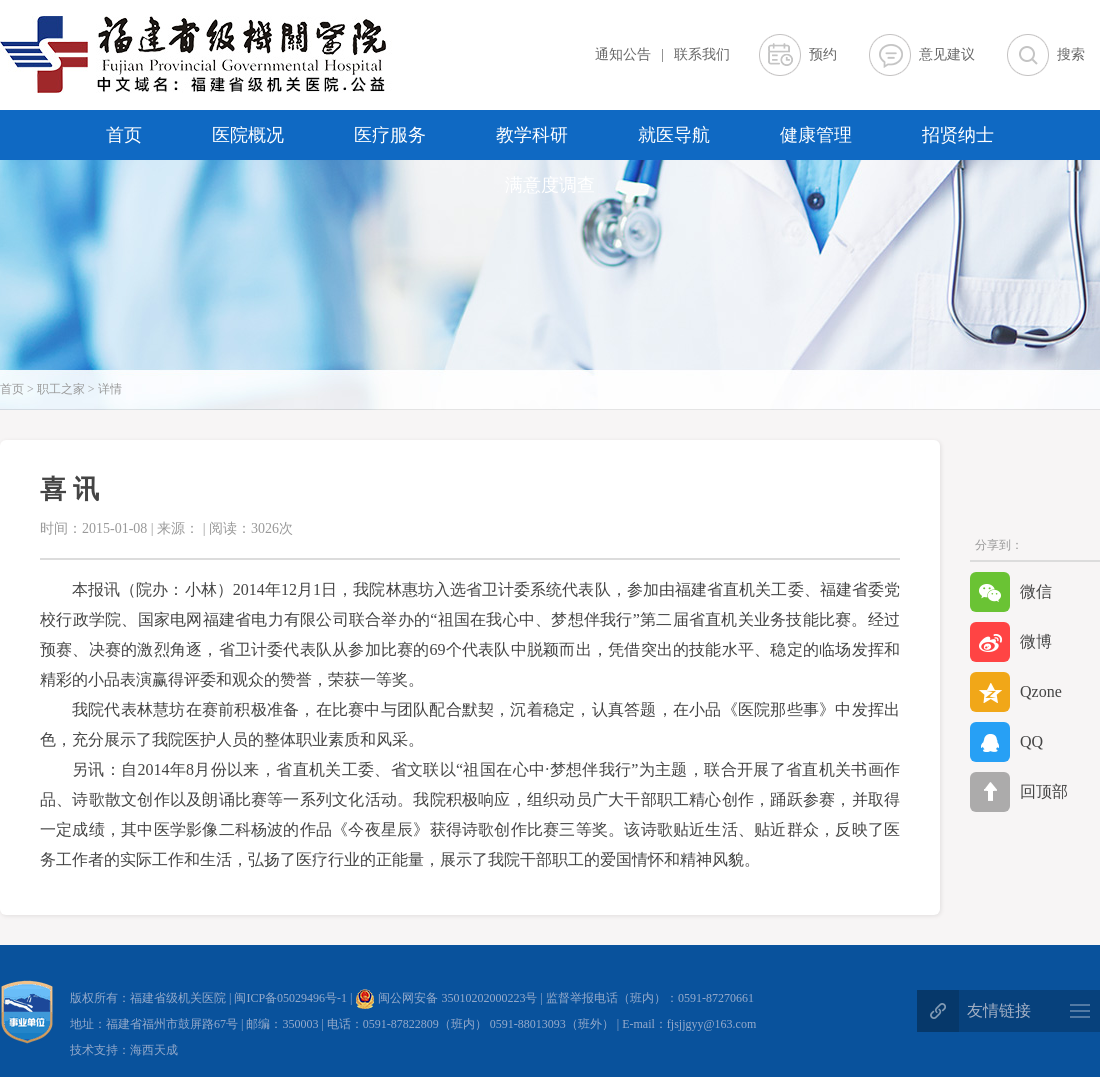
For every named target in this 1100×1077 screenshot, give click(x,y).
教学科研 (532, 135)
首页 (124, 135)
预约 (823, 54)
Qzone (1016, 692)
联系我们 (702, 54)
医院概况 (248, 135)
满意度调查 (550, 185)
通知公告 (623, 54)
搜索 (1071, 54)
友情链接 (999, 1010)
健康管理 (816, 135)
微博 (1011, 642)
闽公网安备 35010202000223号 (446, 998)
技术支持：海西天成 (124, 1050)
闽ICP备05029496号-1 (292, 998)
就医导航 (674, 135)
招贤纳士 (958, 135)
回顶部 (1019, 792)
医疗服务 (390, 135)
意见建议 (947, 54)
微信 (1011, 592)
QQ (1006, 742)
